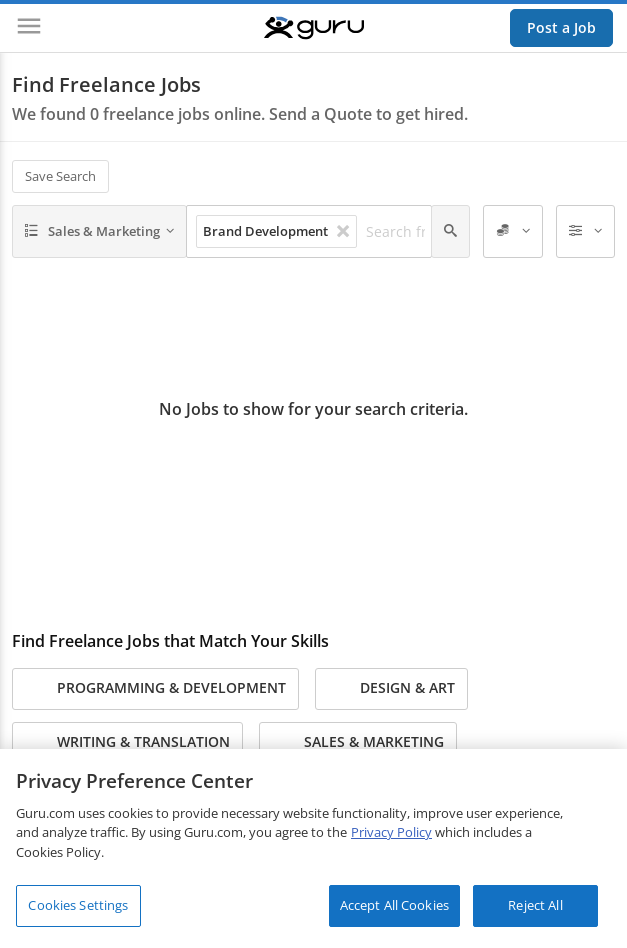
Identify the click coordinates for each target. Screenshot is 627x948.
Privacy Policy (391, 832)
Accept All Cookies (394, 905)
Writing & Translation (127, 743)
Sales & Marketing (358, 743)
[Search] (450, 232)
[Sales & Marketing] (99, 232)
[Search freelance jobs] (400, 232)
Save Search (60, 176)
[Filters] (586, 232)
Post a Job (561, 27)
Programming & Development (155, 689)
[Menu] (29, 28)
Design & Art (391, 689)
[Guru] (314, 28)
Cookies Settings (78, 905)
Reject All (535, 905)
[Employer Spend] (513, 232)
